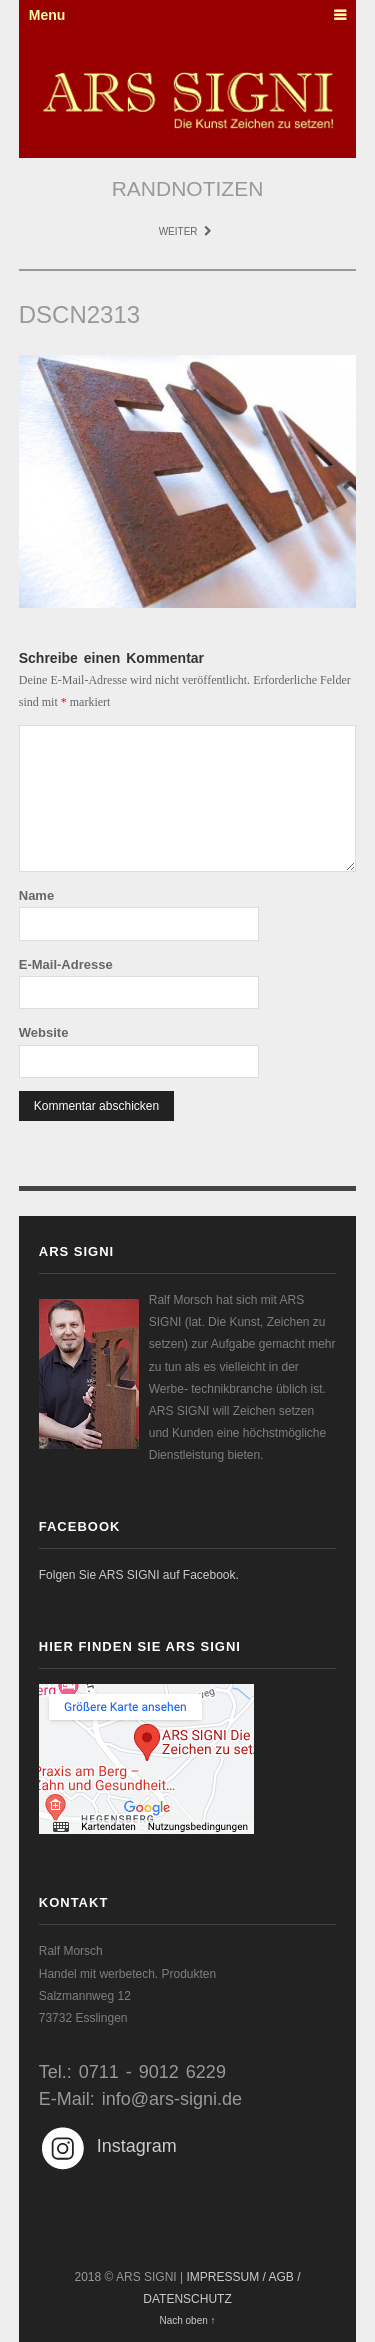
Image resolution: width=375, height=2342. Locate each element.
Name (36, 895)
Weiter (185, 231)
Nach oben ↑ (187, 2320)
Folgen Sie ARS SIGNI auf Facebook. (139, 1575)
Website (44, 1032)
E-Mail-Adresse (66, 964)
